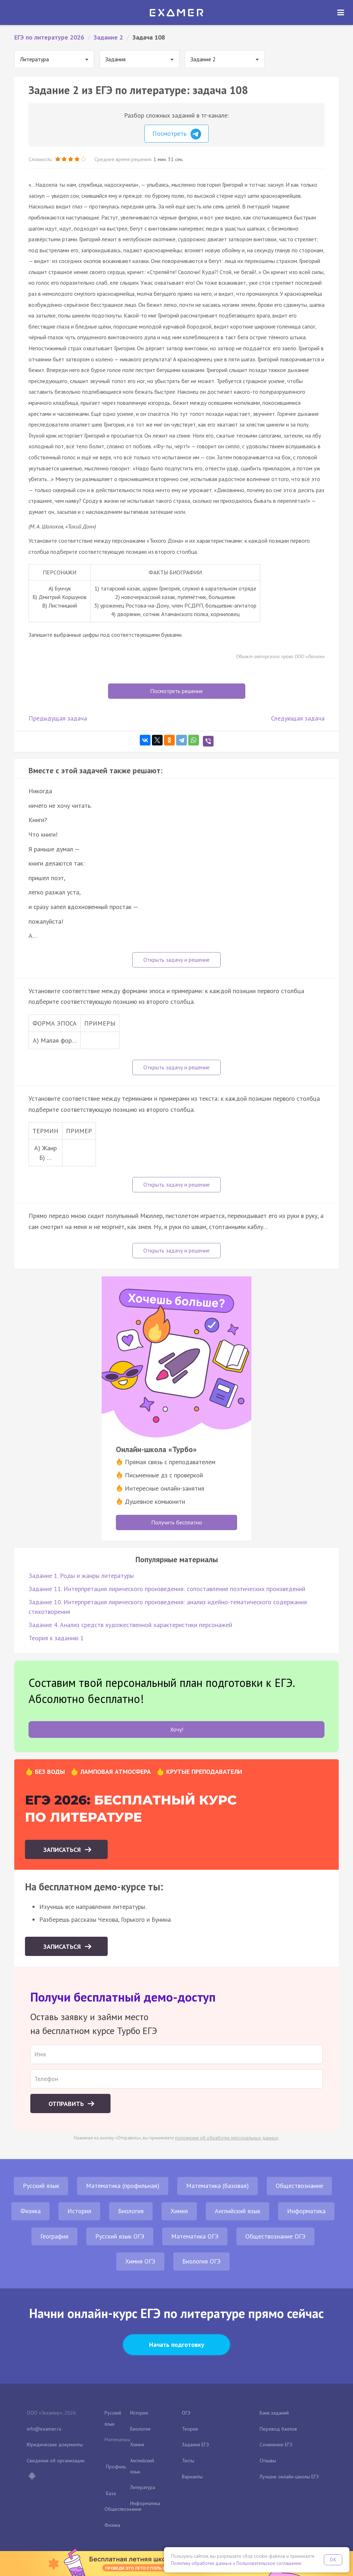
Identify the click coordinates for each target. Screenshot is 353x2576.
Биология (131, 2211)
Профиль (116, 2466)
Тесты (188, 2460)
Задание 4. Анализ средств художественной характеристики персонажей (130, 1625)
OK (333, 2560)
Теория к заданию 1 (56, 1638)
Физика (30, 2211)
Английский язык (237, 2211)
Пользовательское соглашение (268, 2563)
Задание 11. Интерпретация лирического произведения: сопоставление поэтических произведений (167, 1589)
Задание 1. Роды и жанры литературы (81, 1575)
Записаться (63, 1849)
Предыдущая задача (58, 718)
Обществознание (299, 2186)
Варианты (192, 2476)
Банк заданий (274, 2413)
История (79, 2211)
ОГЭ (186, 2413)
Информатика (306, 2211)
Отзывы (268, 2460)
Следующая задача (297, 718)
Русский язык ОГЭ (119, 2236)
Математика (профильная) (122, 2186)
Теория (190, 2429)
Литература (142, 2487)
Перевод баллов (278, 2429)
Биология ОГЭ (201, 2261)
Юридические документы (55, 2444)
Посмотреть (176, 134)
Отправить (67, 2104)
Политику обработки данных (201, 2563)
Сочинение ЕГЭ (276, 2444)
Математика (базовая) (217, 2186)
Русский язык (41, 2186)
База (111, 2493)
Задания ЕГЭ (195, 2444)
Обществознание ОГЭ (275, 2236)
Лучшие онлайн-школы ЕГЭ (289, 2476)
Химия (179, 2211)
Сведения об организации (56, 2460)
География (54, 2236)
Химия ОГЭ (140, 2261)
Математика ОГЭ (195, 2236)
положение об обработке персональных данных (226, 2138)
